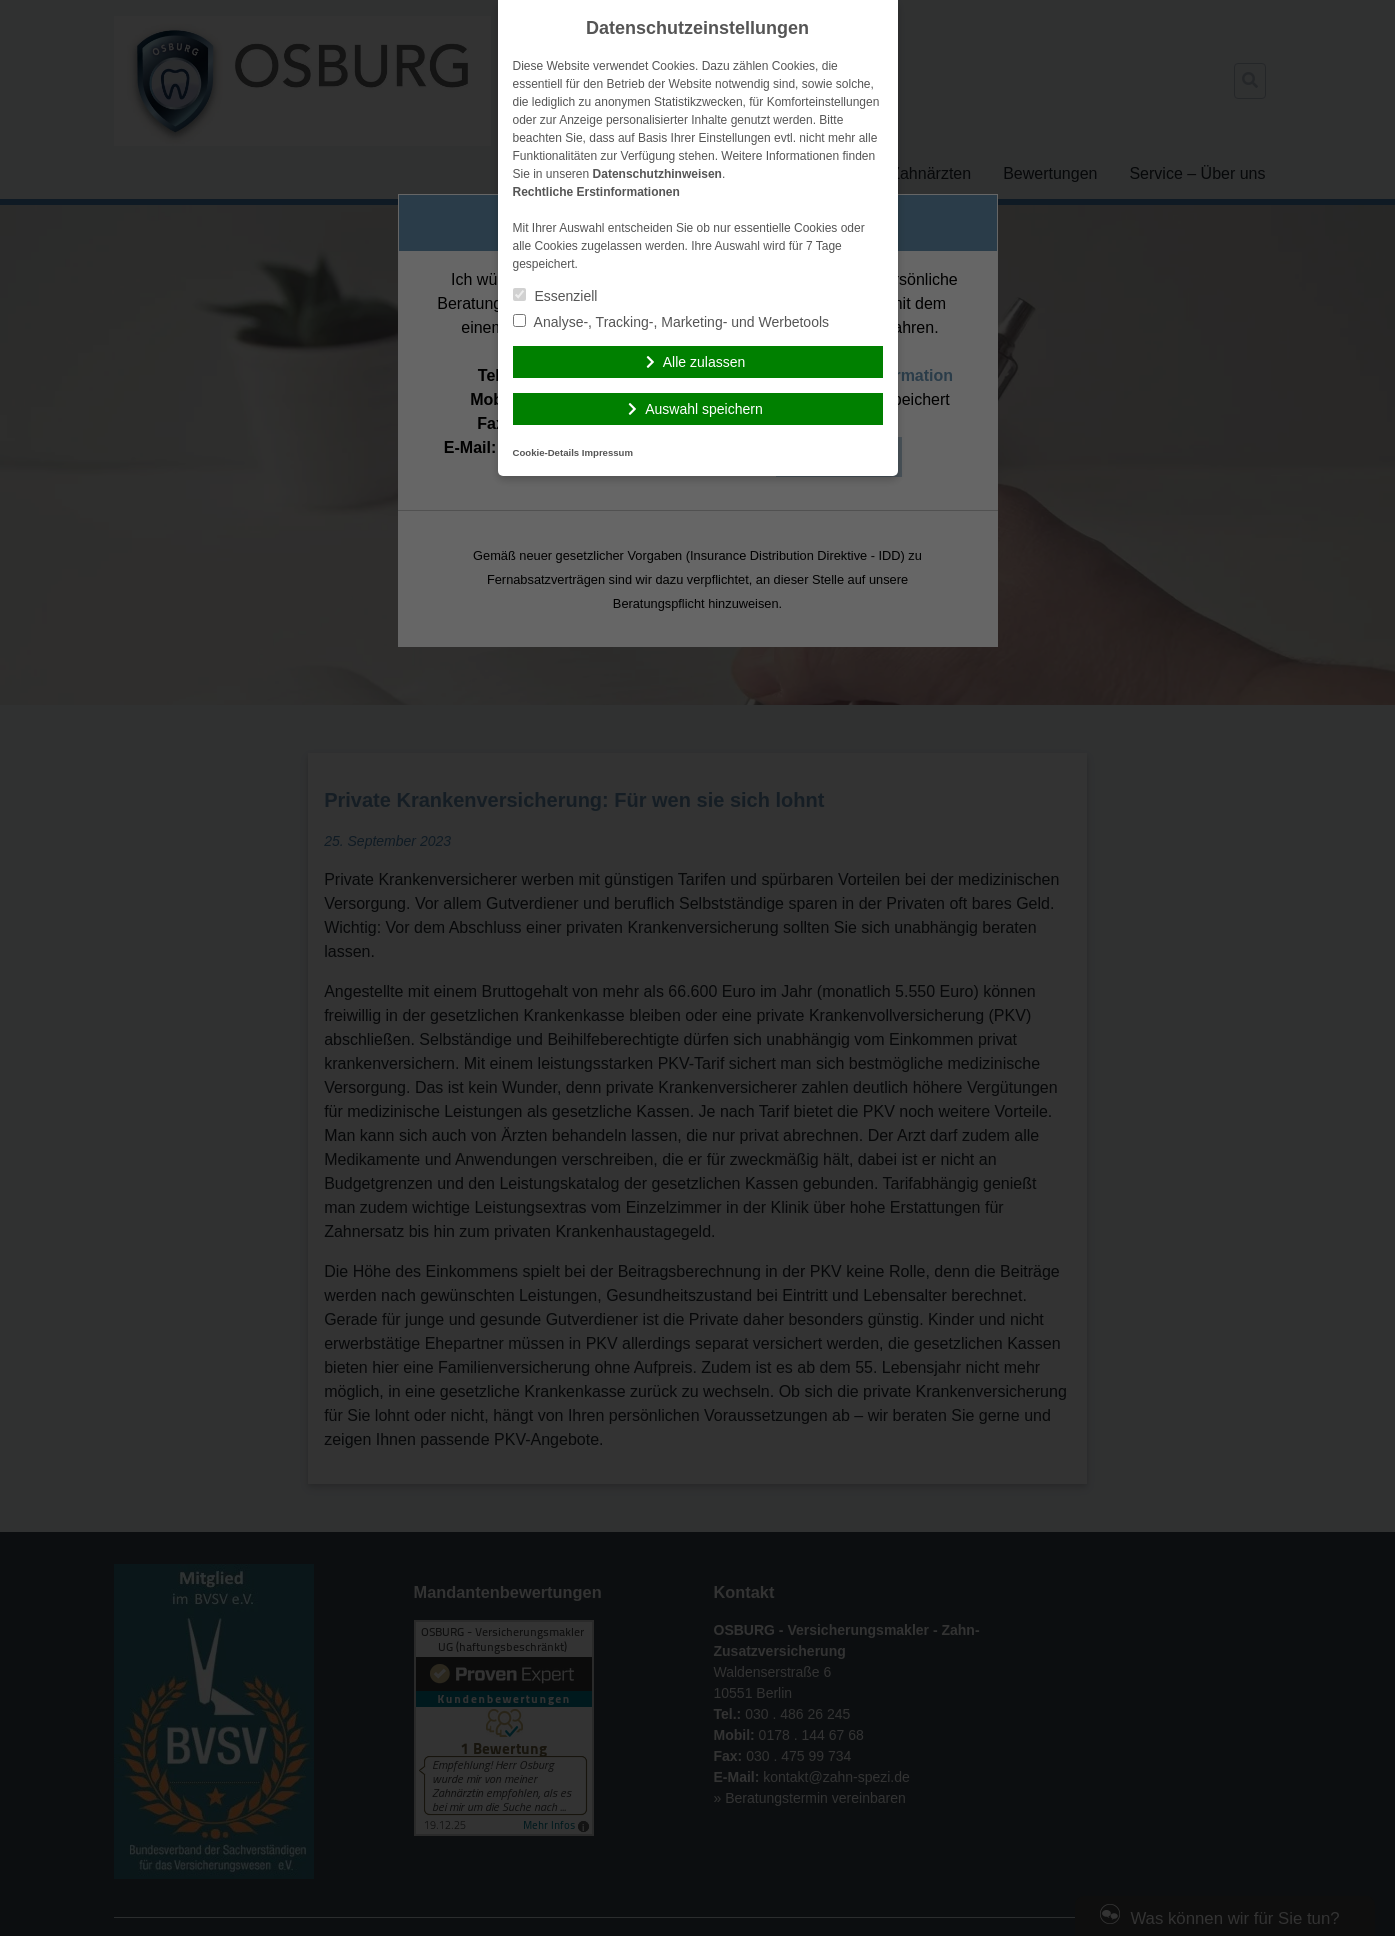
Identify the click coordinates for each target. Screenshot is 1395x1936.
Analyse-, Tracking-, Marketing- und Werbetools (671, 322)
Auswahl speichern (704, 409)
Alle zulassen (704, 362)
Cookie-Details (546, 452)
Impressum (607, 452)
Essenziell (555, 296)
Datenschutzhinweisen (657, 174)
